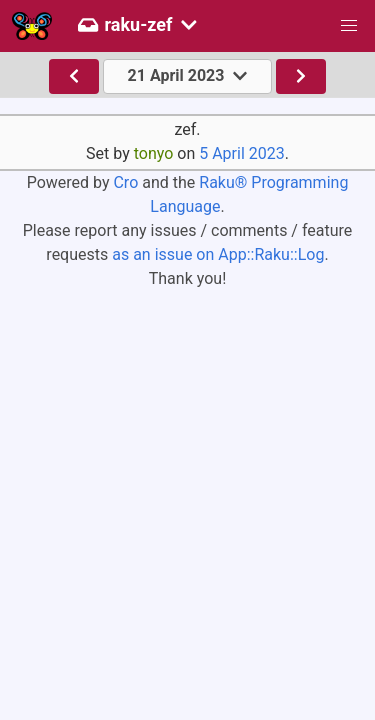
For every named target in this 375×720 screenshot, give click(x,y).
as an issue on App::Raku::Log (218, 254)
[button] (349, 26)
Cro (125, 182)
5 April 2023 (242, 153)
